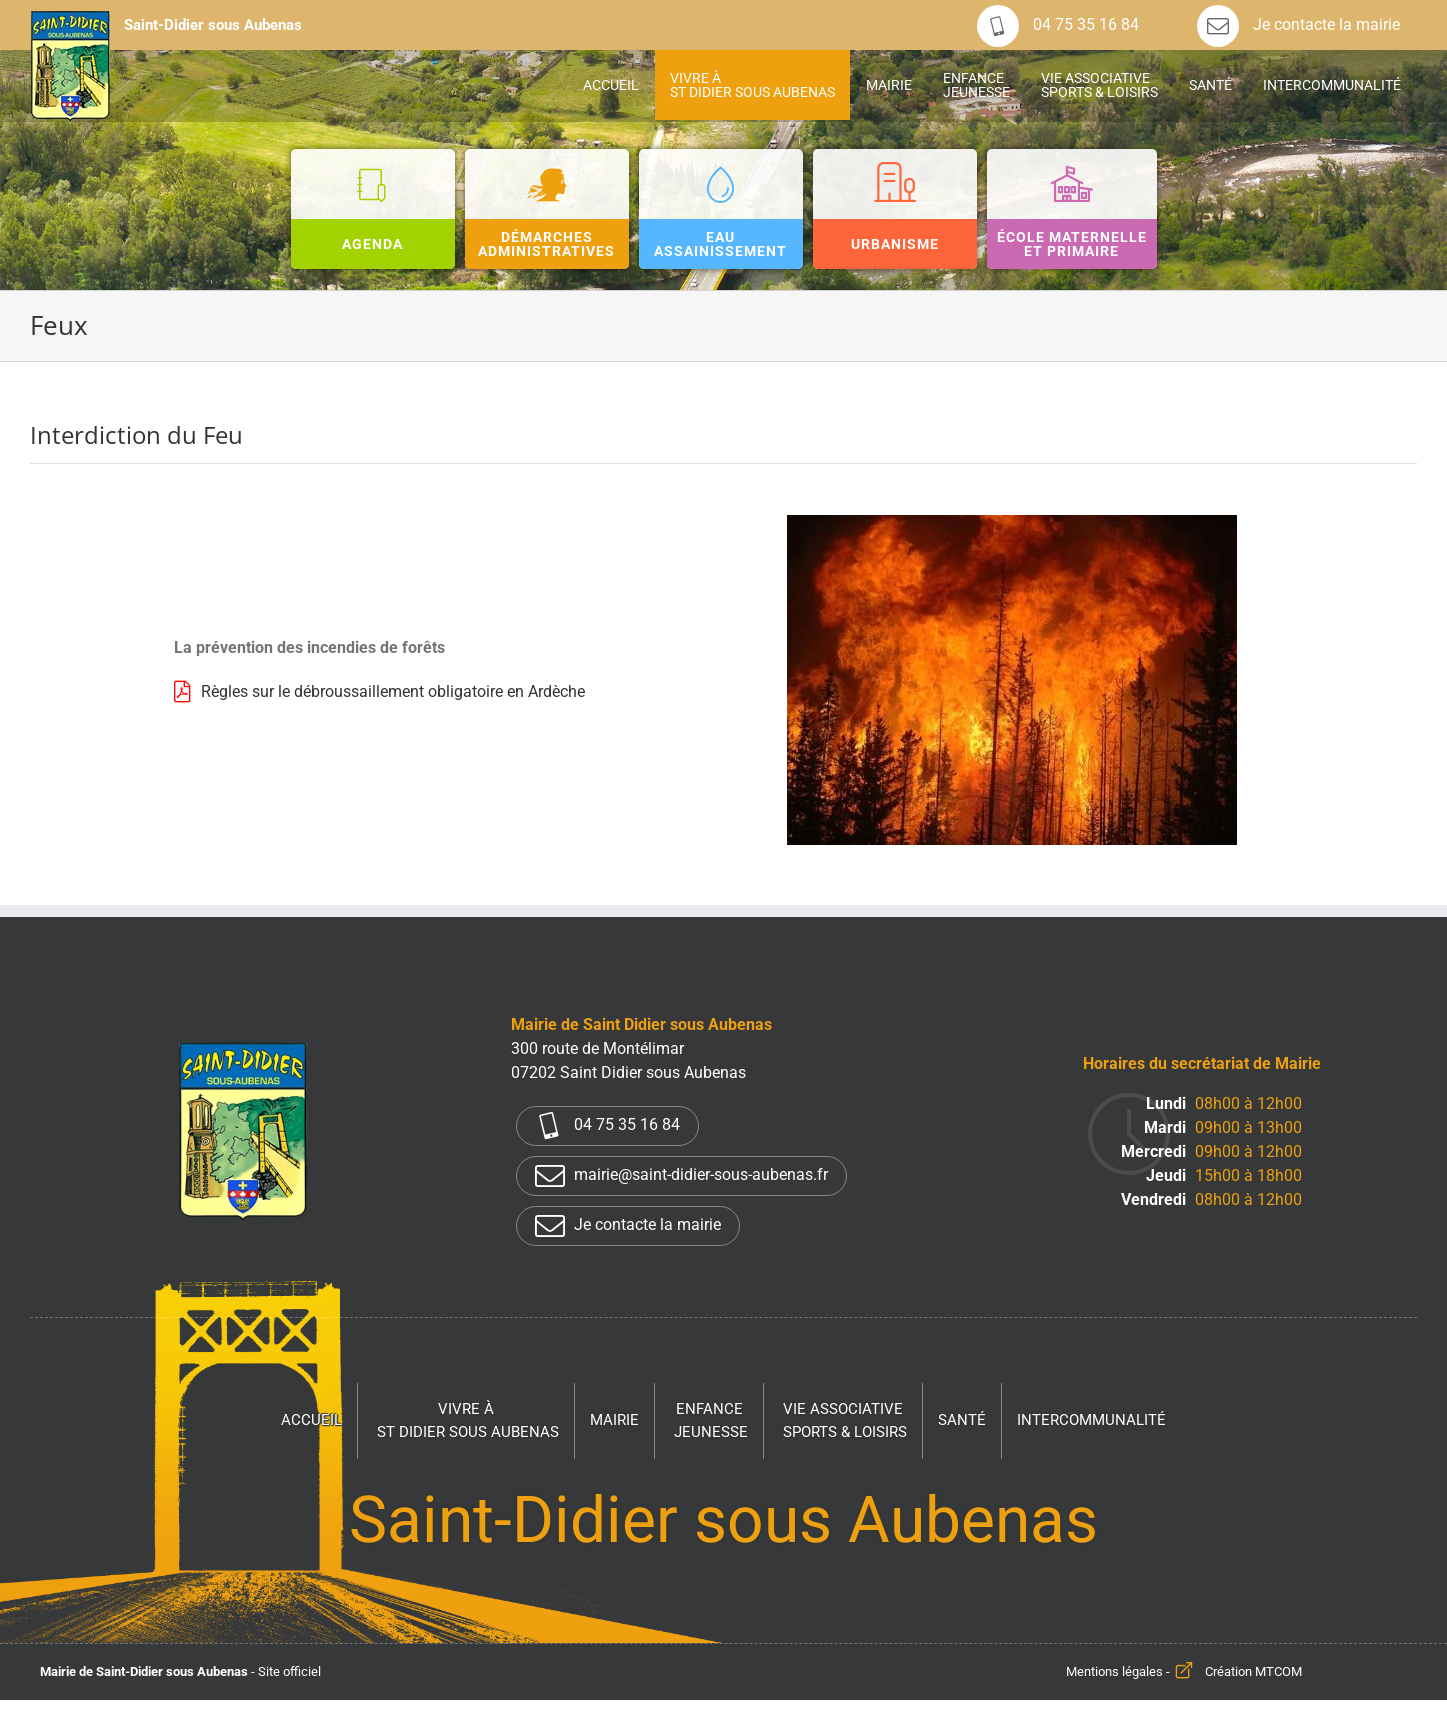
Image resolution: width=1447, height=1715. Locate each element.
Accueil (311, 1420)
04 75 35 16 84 (1058, 25)
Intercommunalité (1091, 1420)
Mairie (614, 1420)
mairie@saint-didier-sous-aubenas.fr (681, 1176)
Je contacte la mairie (1298, 25)
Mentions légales (1114, 1671)
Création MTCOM (1253, 1671)
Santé (962, 1420)
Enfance (711, 1421)
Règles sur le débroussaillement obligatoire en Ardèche (393, 691)
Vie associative (845, 1421)
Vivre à (468, 1421)
